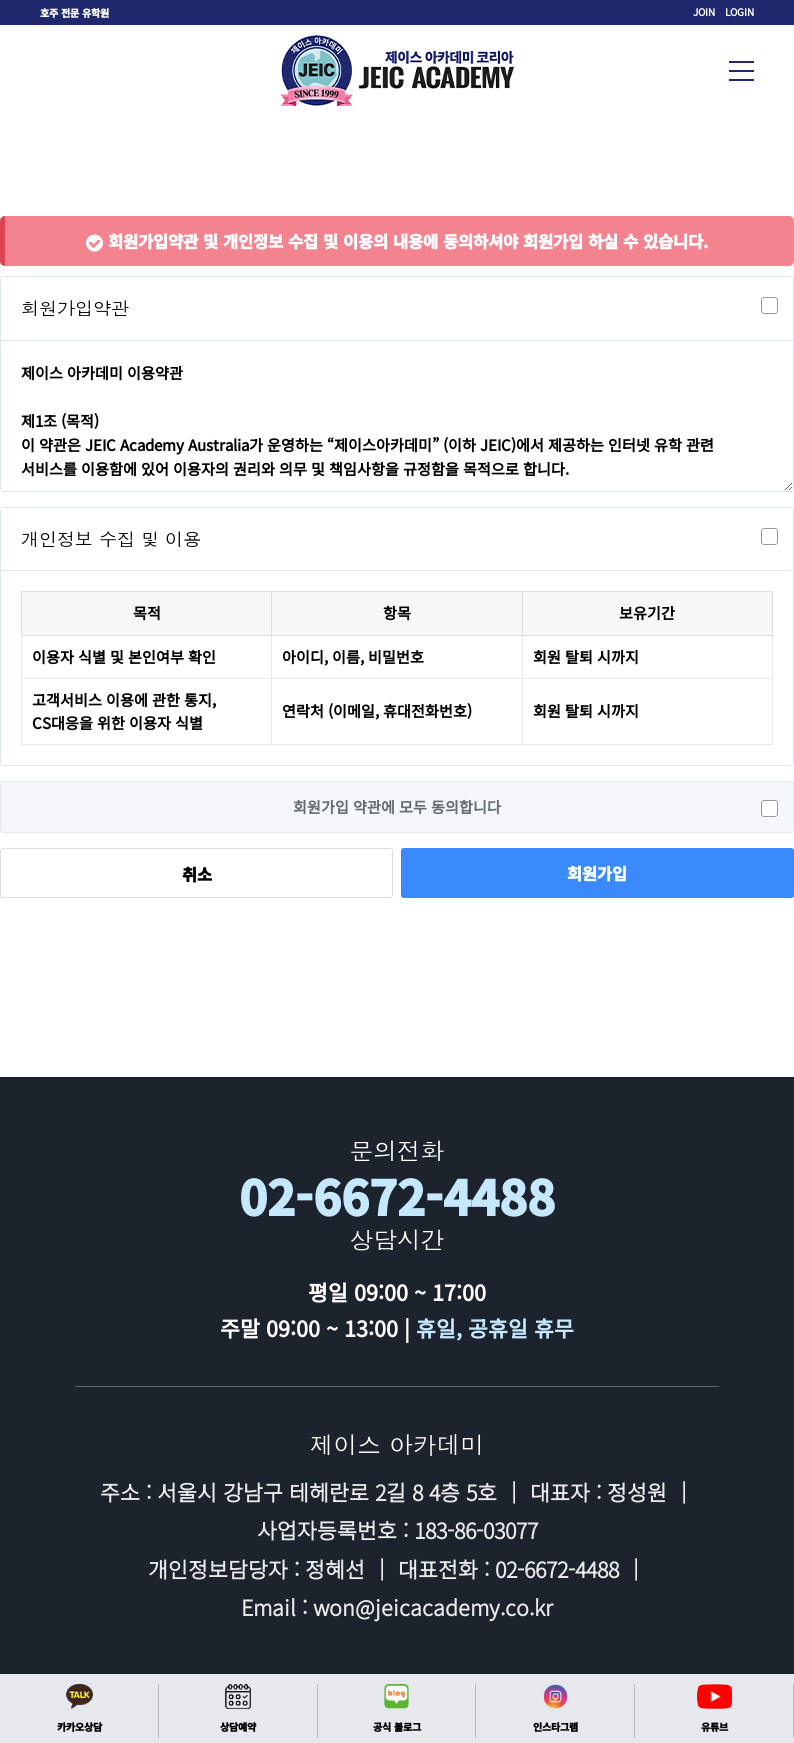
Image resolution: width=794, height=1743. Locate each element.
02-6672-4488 (397, 1196)
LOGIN (739, 11)
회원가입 (597, 873)
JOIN (704, 11)
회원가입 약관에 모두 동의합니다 (535, 806)
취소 (197, 874)
